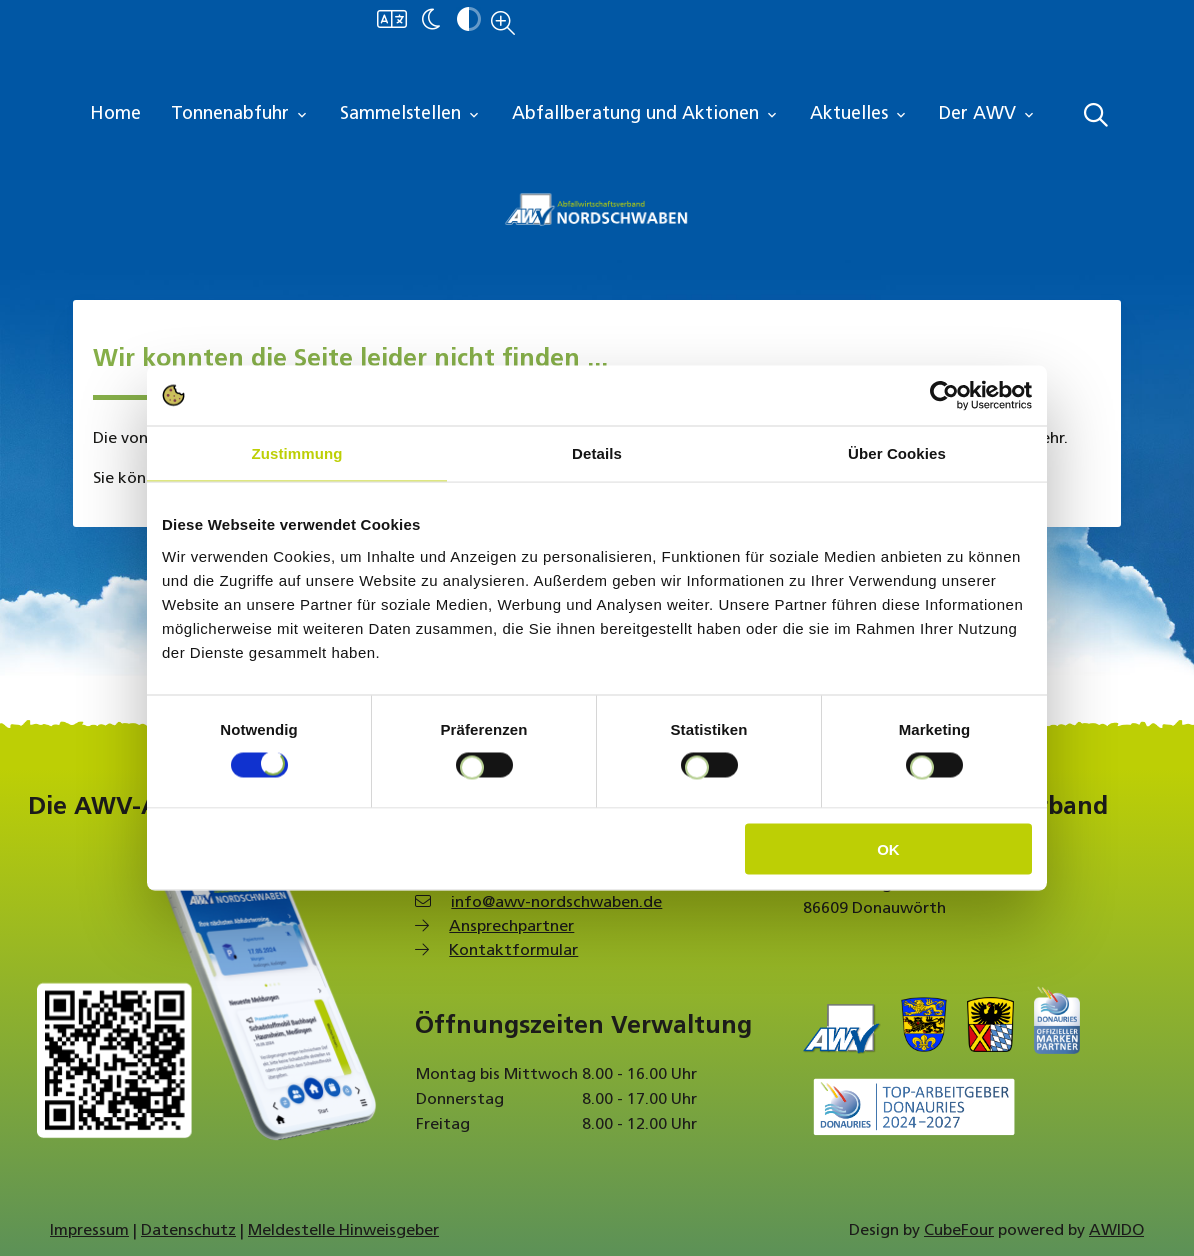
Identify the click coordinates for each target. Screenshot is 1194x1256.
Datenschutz (188, 1231)
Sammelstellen (411, 115)
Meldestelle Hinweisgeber (343, 1231)
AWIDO (1116, 1231)
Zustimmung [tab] (297, 453)
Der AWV (988, 115)
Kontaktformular (513, 951)
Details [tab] (597, 453)
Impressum (89, 1231)
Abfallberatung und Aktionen (646, 115)
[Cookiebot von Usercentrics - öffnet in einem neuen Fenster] (944, 396)
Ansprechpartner (511, 927)
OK (888, 848)
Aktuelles (859, 115)
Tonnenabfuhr (240, 115)
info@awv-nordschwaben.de (556, 903)
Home (115, 114)
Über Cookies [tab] (897, 453)
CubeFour (959, 1231)
